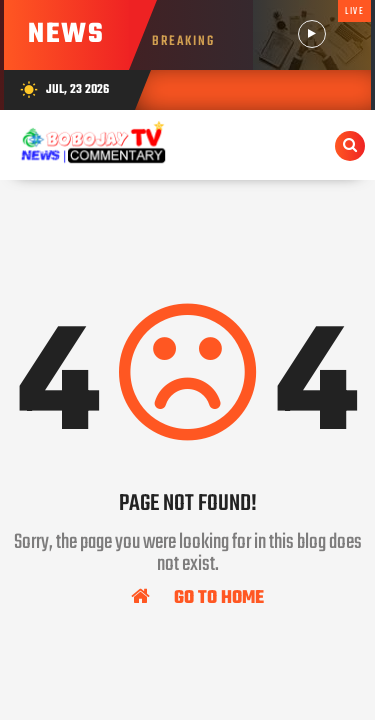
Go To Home (197, 597)
